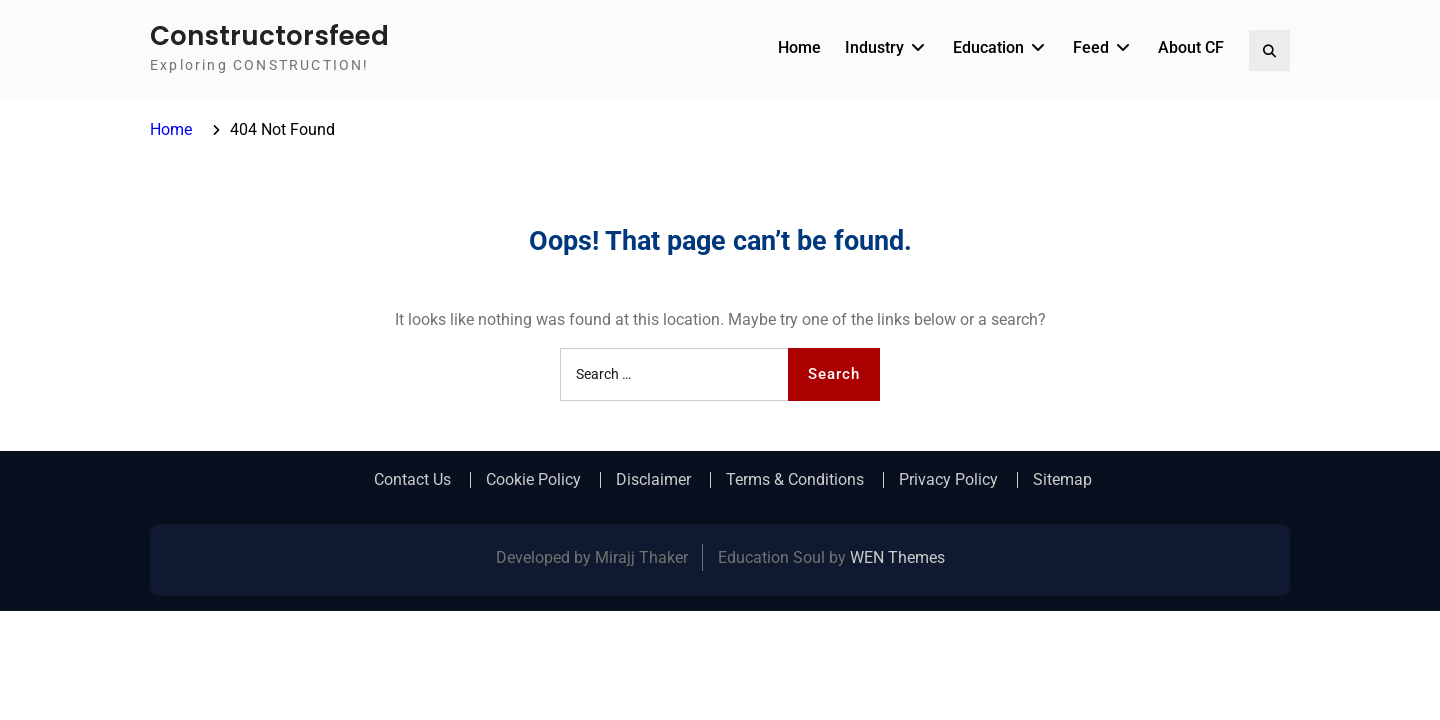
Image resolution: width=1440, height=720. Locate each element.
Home (799, 47)
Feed (1091, 47)
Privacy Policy (948, 480)
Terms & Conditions (795, 480)
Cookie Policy (533, 480)
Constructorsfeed (269, 36)
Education (988, 47)
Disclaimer (653, 480)
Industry (874, 47)
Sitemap (1062, 480)
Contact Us (412, 480)
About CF (1191, 47)
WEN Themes (897, 557)
